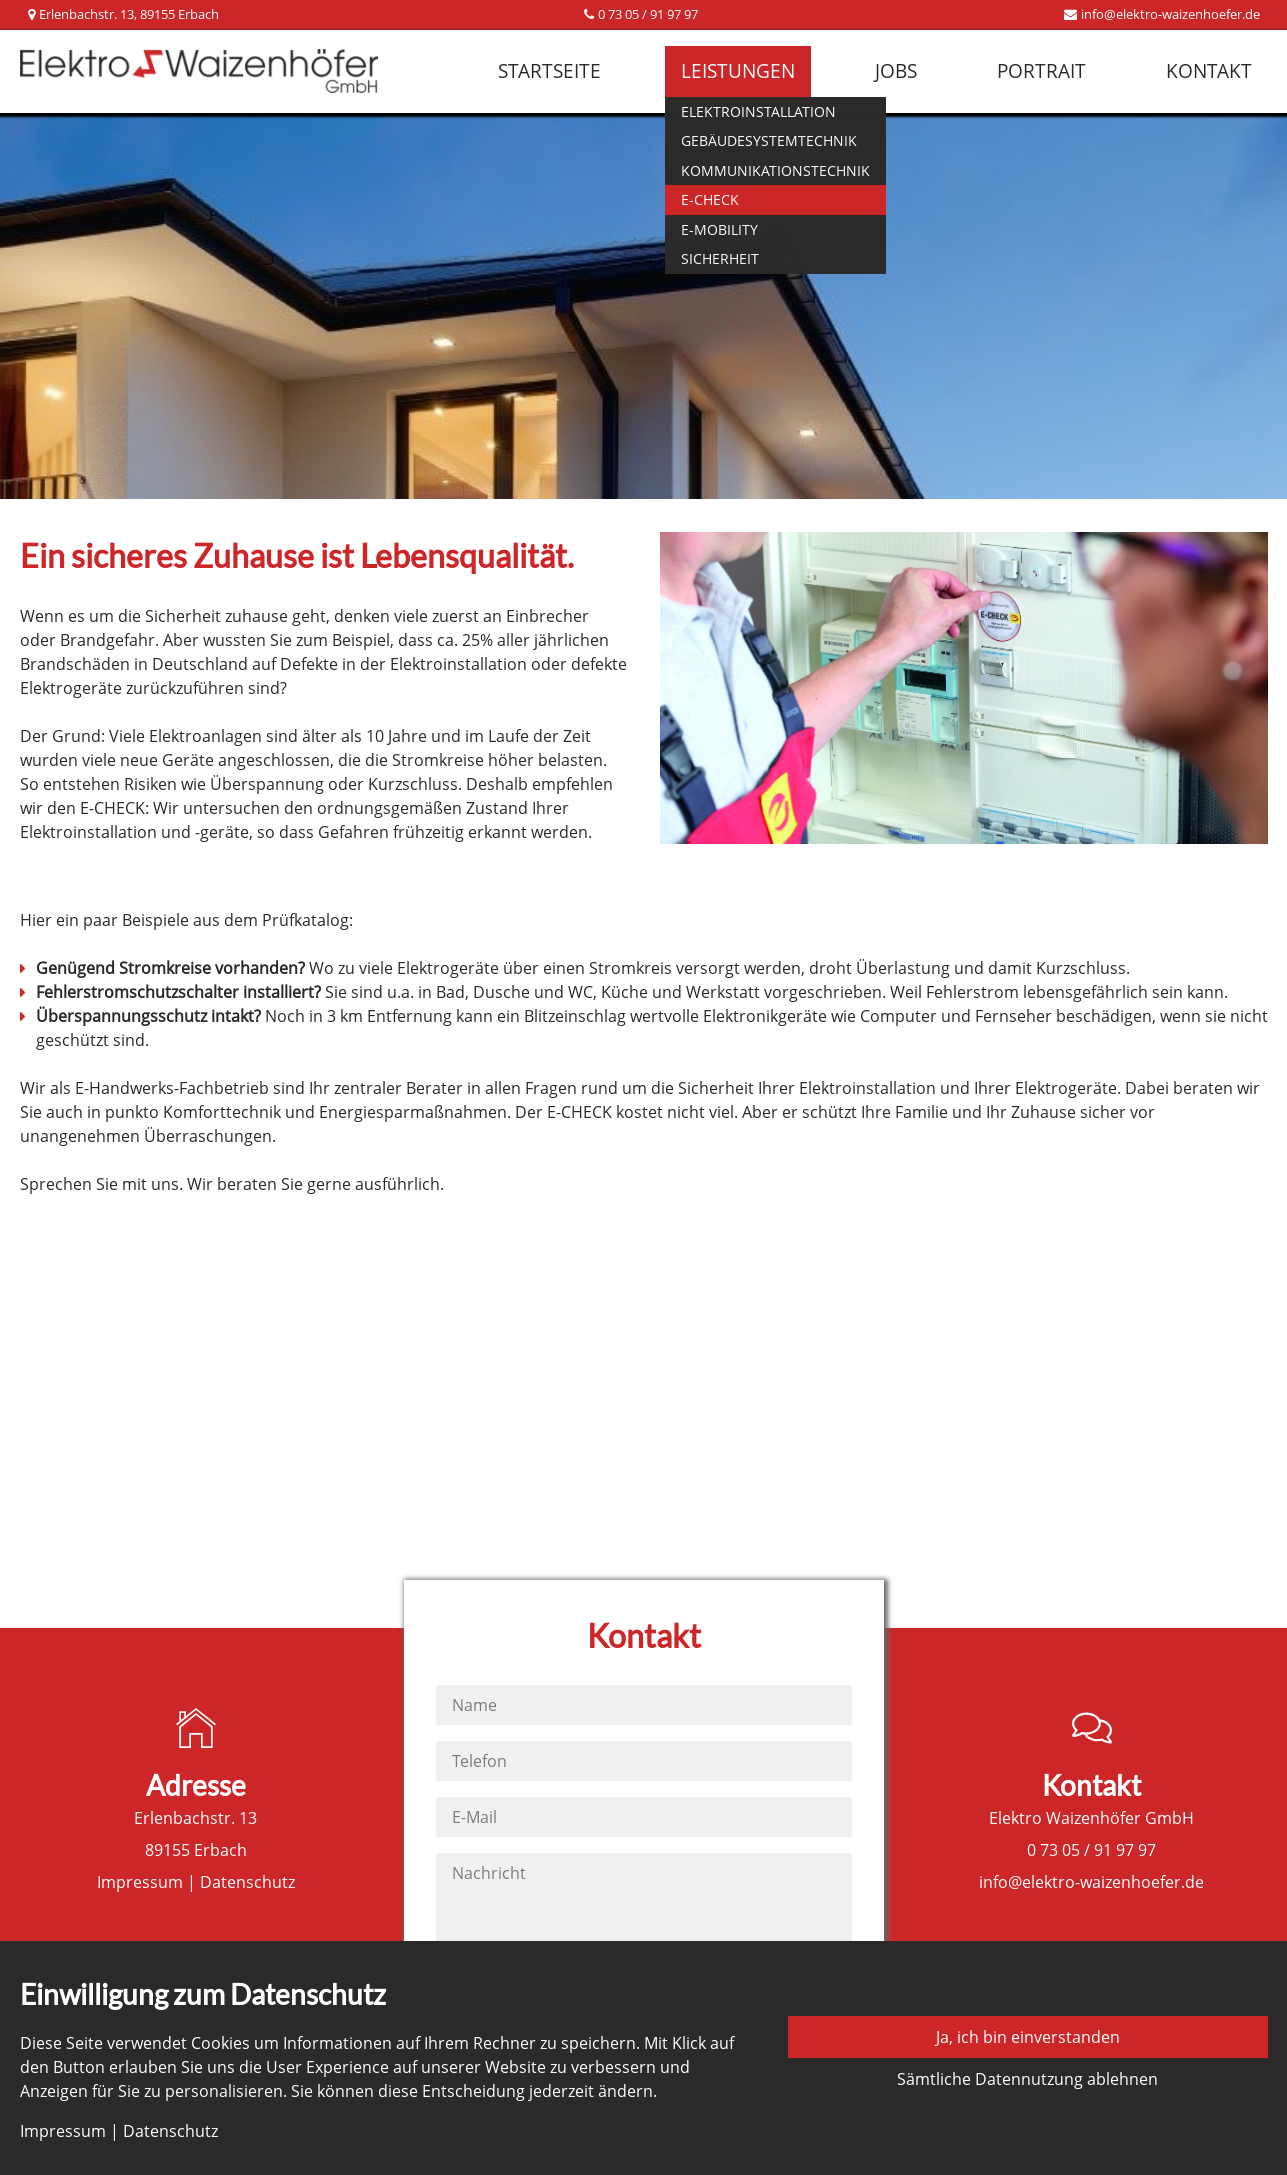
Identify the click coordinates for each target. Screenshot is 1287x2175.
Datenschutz (247, 1882)
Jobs (896, 71)
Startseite (549, 71)
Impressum (140, 1882)
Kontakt (1209, 71)
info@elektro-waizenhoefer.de (1170, 14)
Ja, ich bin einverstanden (1028, 2037)
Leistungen (738, 71)
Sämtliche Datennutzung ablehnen (1027, 2079)
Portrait (1041, 71)
